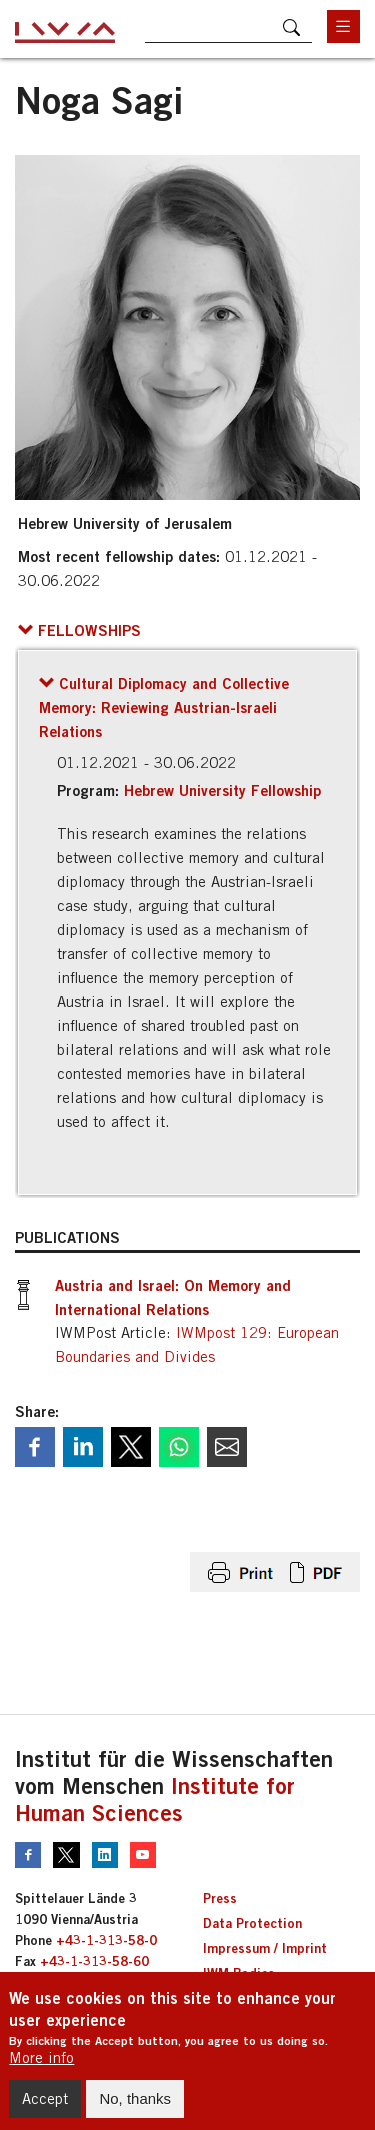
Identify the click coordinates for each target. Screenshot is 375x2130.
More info (41, 2068)
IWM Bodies (239, 1973)
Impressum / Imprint (265, 1948)
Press (220, 1898)
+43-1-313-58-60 (94, 1961)
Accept (45, 2109)
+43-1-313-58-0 (106, 1940)
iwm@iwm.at (53, 1982)
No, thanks (135, 2109)
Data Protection (252, 1923)
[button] (79, 630)
